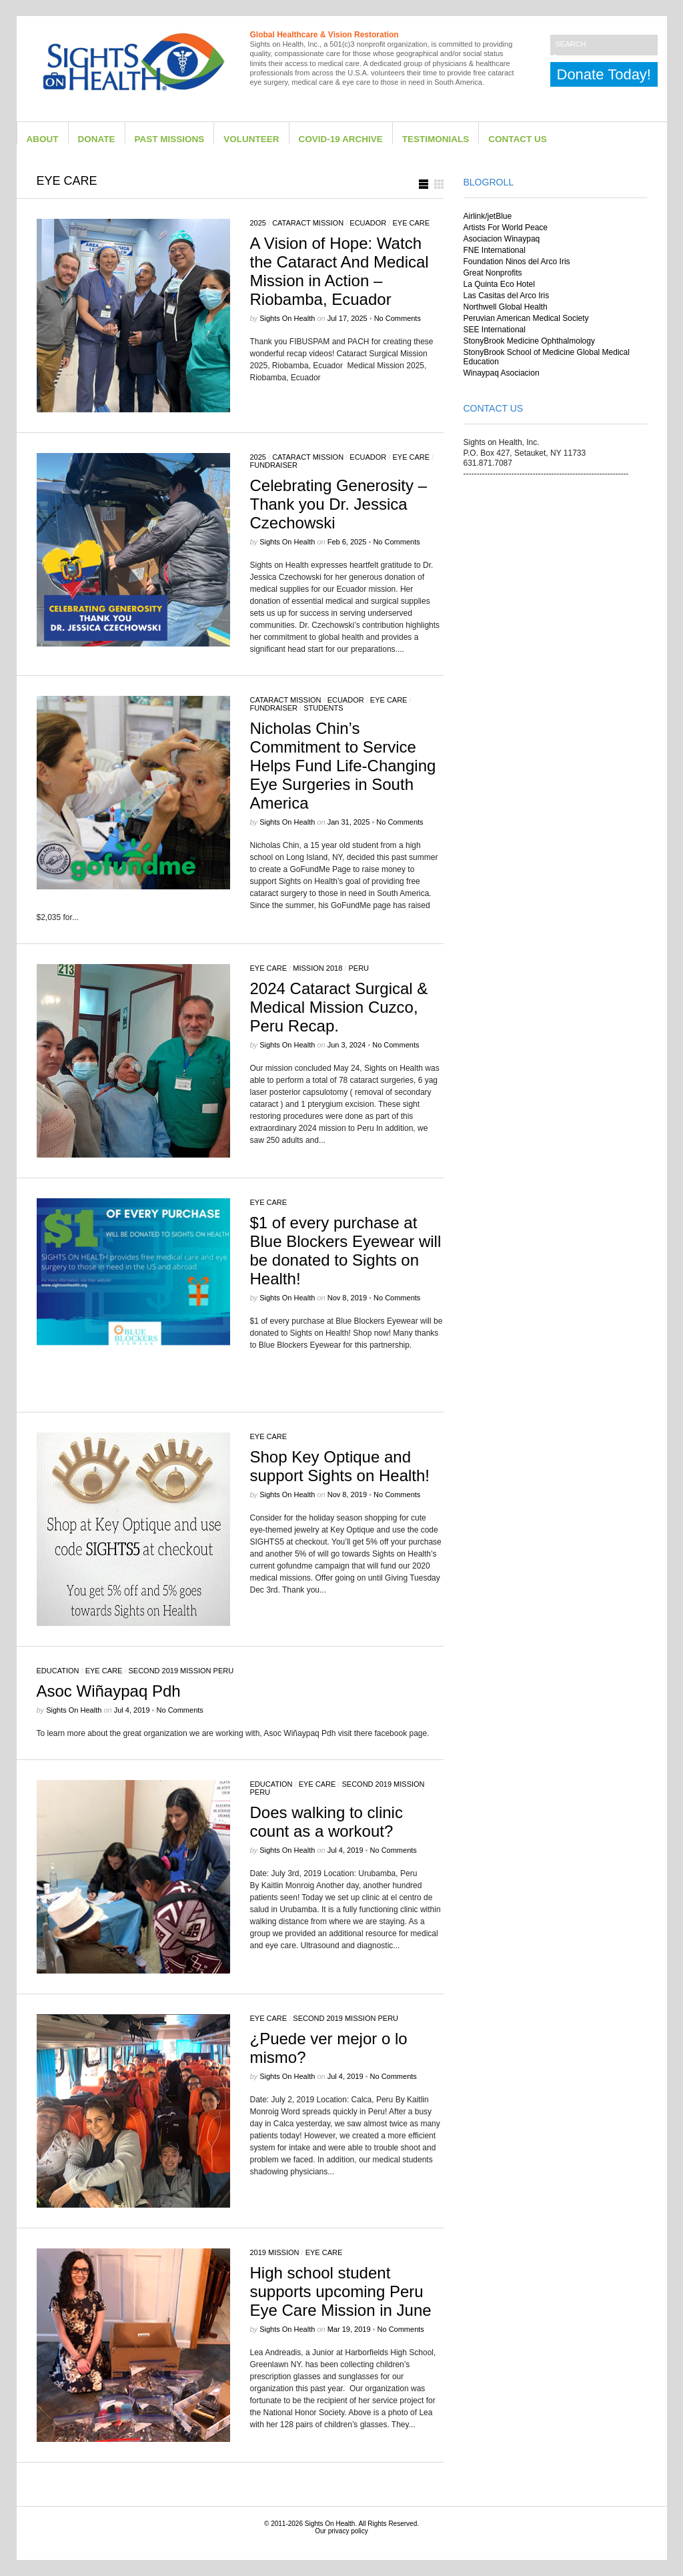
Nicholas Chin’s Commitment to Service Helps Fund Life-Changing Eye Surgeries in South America (343, 765)
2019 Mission (274, 2252)
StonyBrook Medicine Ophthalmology (529, 341)
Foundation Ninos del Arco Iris (517, 261)
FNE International (495, 250)
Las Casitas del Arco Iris (507, 295)
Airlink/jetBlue (488, 216)
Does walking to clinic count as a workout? (326, 1821)
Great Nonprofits (493, 273)
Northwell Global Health (506, 307)
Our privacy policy (341, 2531)
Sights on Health (287, 318)
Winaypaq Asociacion (502, 373)
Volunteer (251, 139)
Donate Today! (604, 74)
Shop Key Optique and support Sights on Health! (340, 1466)
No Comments (397, 318)
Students (323, 708)
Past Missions (170, 139)
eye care (411, 223)
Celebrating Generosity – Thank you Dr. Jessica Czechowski (338, 504)
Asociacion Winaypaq (502, 239)
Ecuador (368, 223)
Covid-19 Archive (341, 139)
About (43, 139)
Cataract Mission (308, 223)
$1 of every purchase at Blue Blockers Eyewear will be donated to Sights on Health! (346, 1251)
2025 (258, 223)
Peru (358, 968)
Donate (96, 139)
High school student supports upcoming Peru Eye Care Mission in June (341, 2291)
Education (58, 1671)
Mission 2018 (317, 968)
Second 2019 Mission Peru (180, 1671)
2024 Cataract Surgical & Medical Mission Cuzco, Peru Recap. (339, 1007)
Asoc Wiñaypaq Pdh (109, 1691)
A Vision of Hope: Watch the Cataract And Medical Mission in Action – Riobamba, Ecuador (339, 271)
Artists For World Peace (506, 227)
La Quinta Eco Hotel (499, 284)
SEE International (495, 329)
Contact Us (517, 139)
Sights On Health (330, 2523)
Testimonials (436, 139)
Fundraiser (274, 465)
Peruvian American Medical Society (526, 318)
